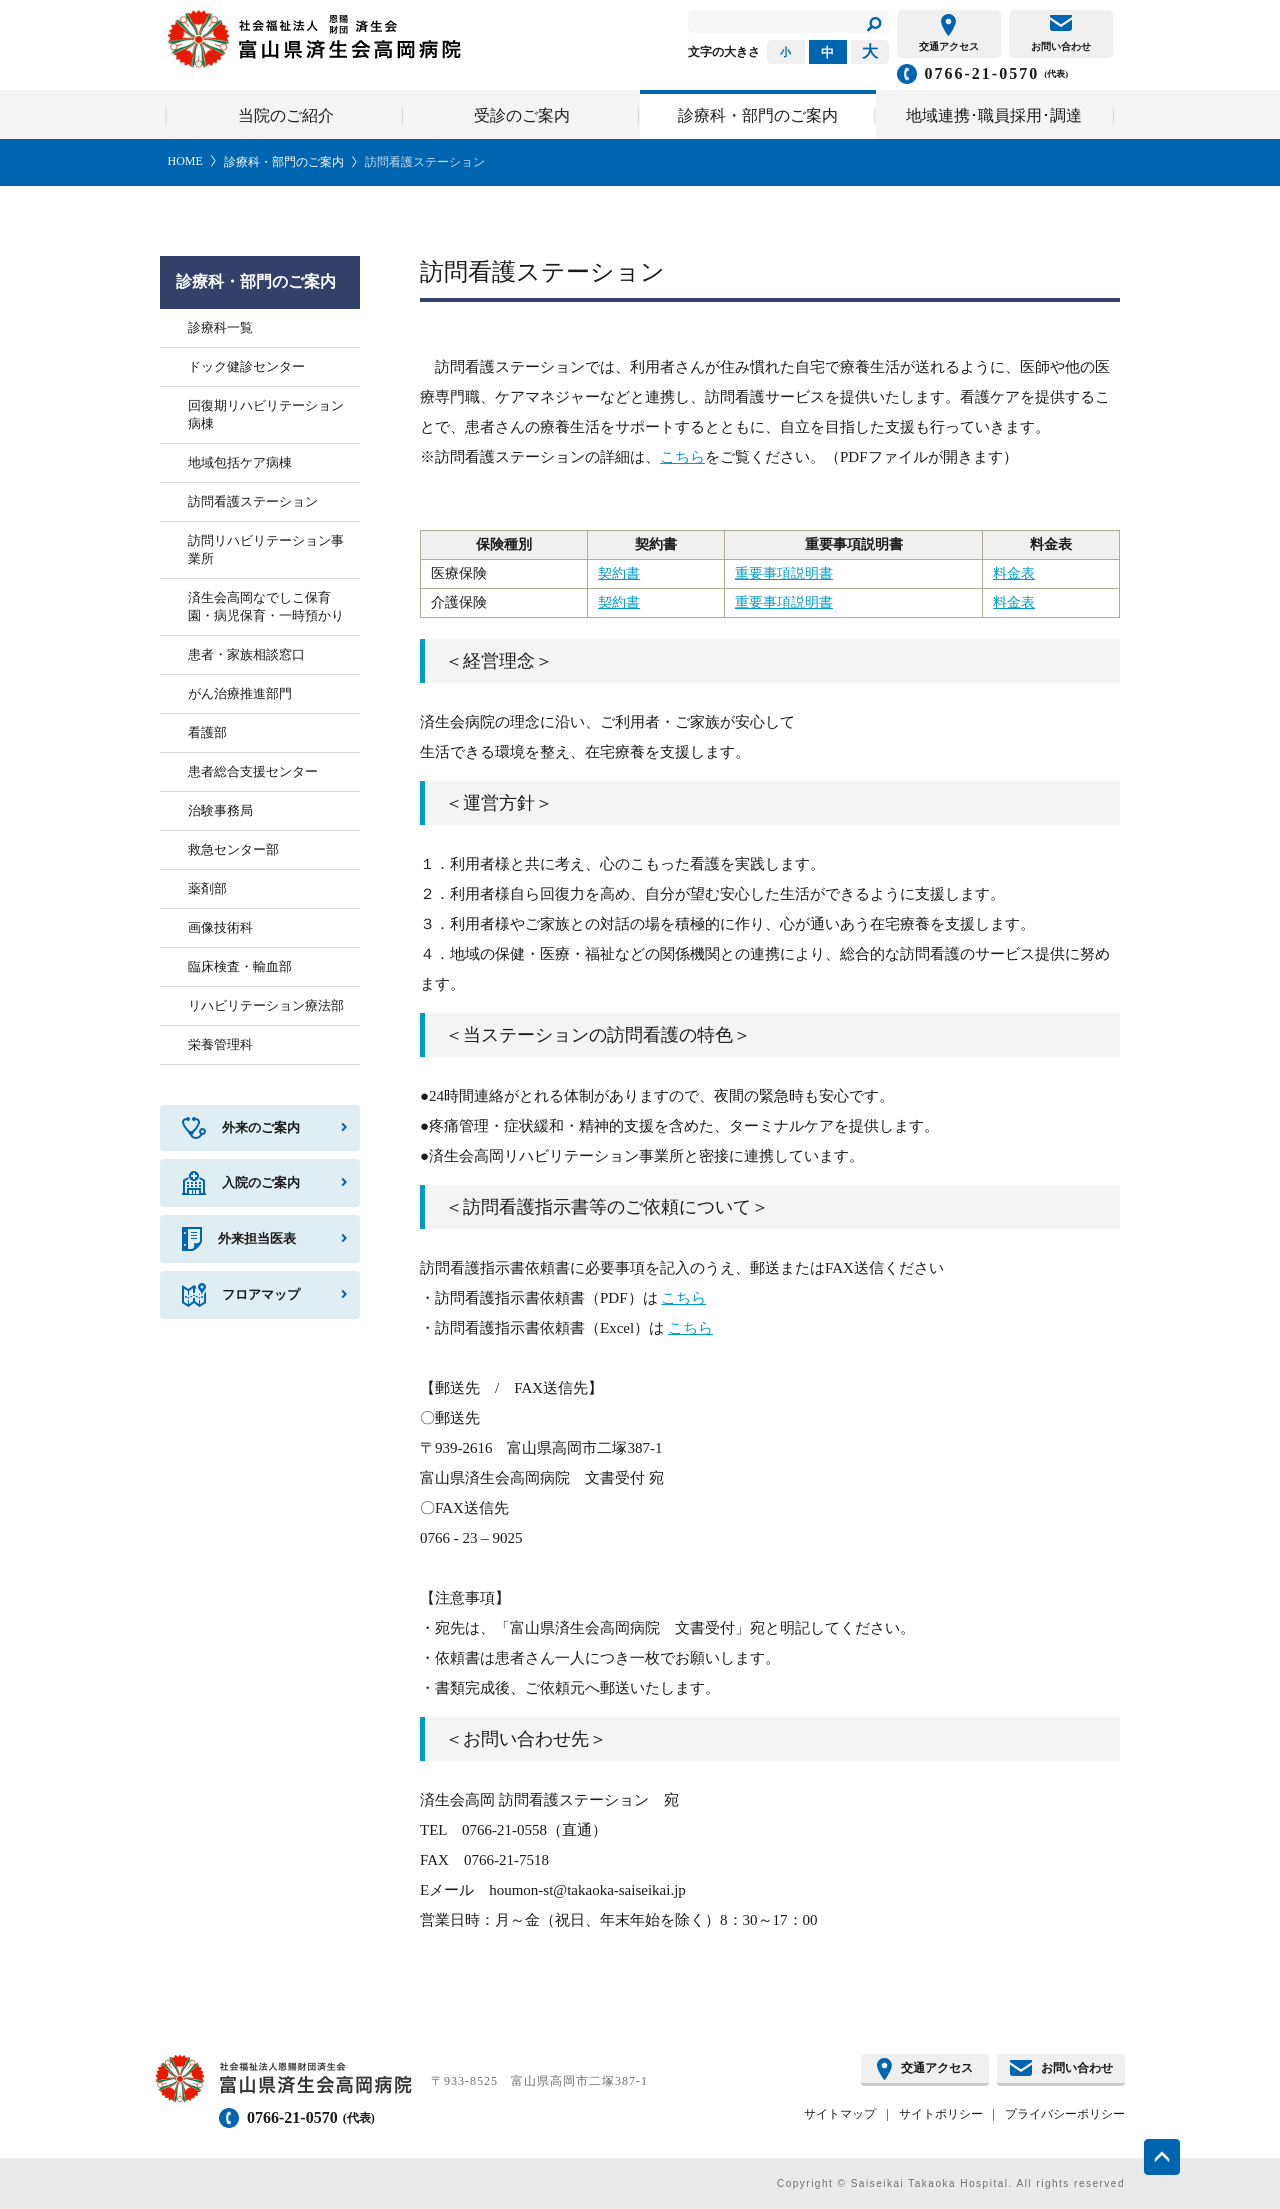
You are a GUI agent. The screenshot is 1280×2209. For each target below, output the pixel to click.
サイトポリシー (941, 2114)
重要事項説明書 (784, 573)
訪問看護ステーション (425, 162)
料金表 (1014, 573)
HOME (185, 161)
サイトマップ (840, 2114)
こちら (682, 457)
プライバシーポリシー (1065, 2114)
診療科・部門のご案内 (284, 162)
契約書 (619, 573)
